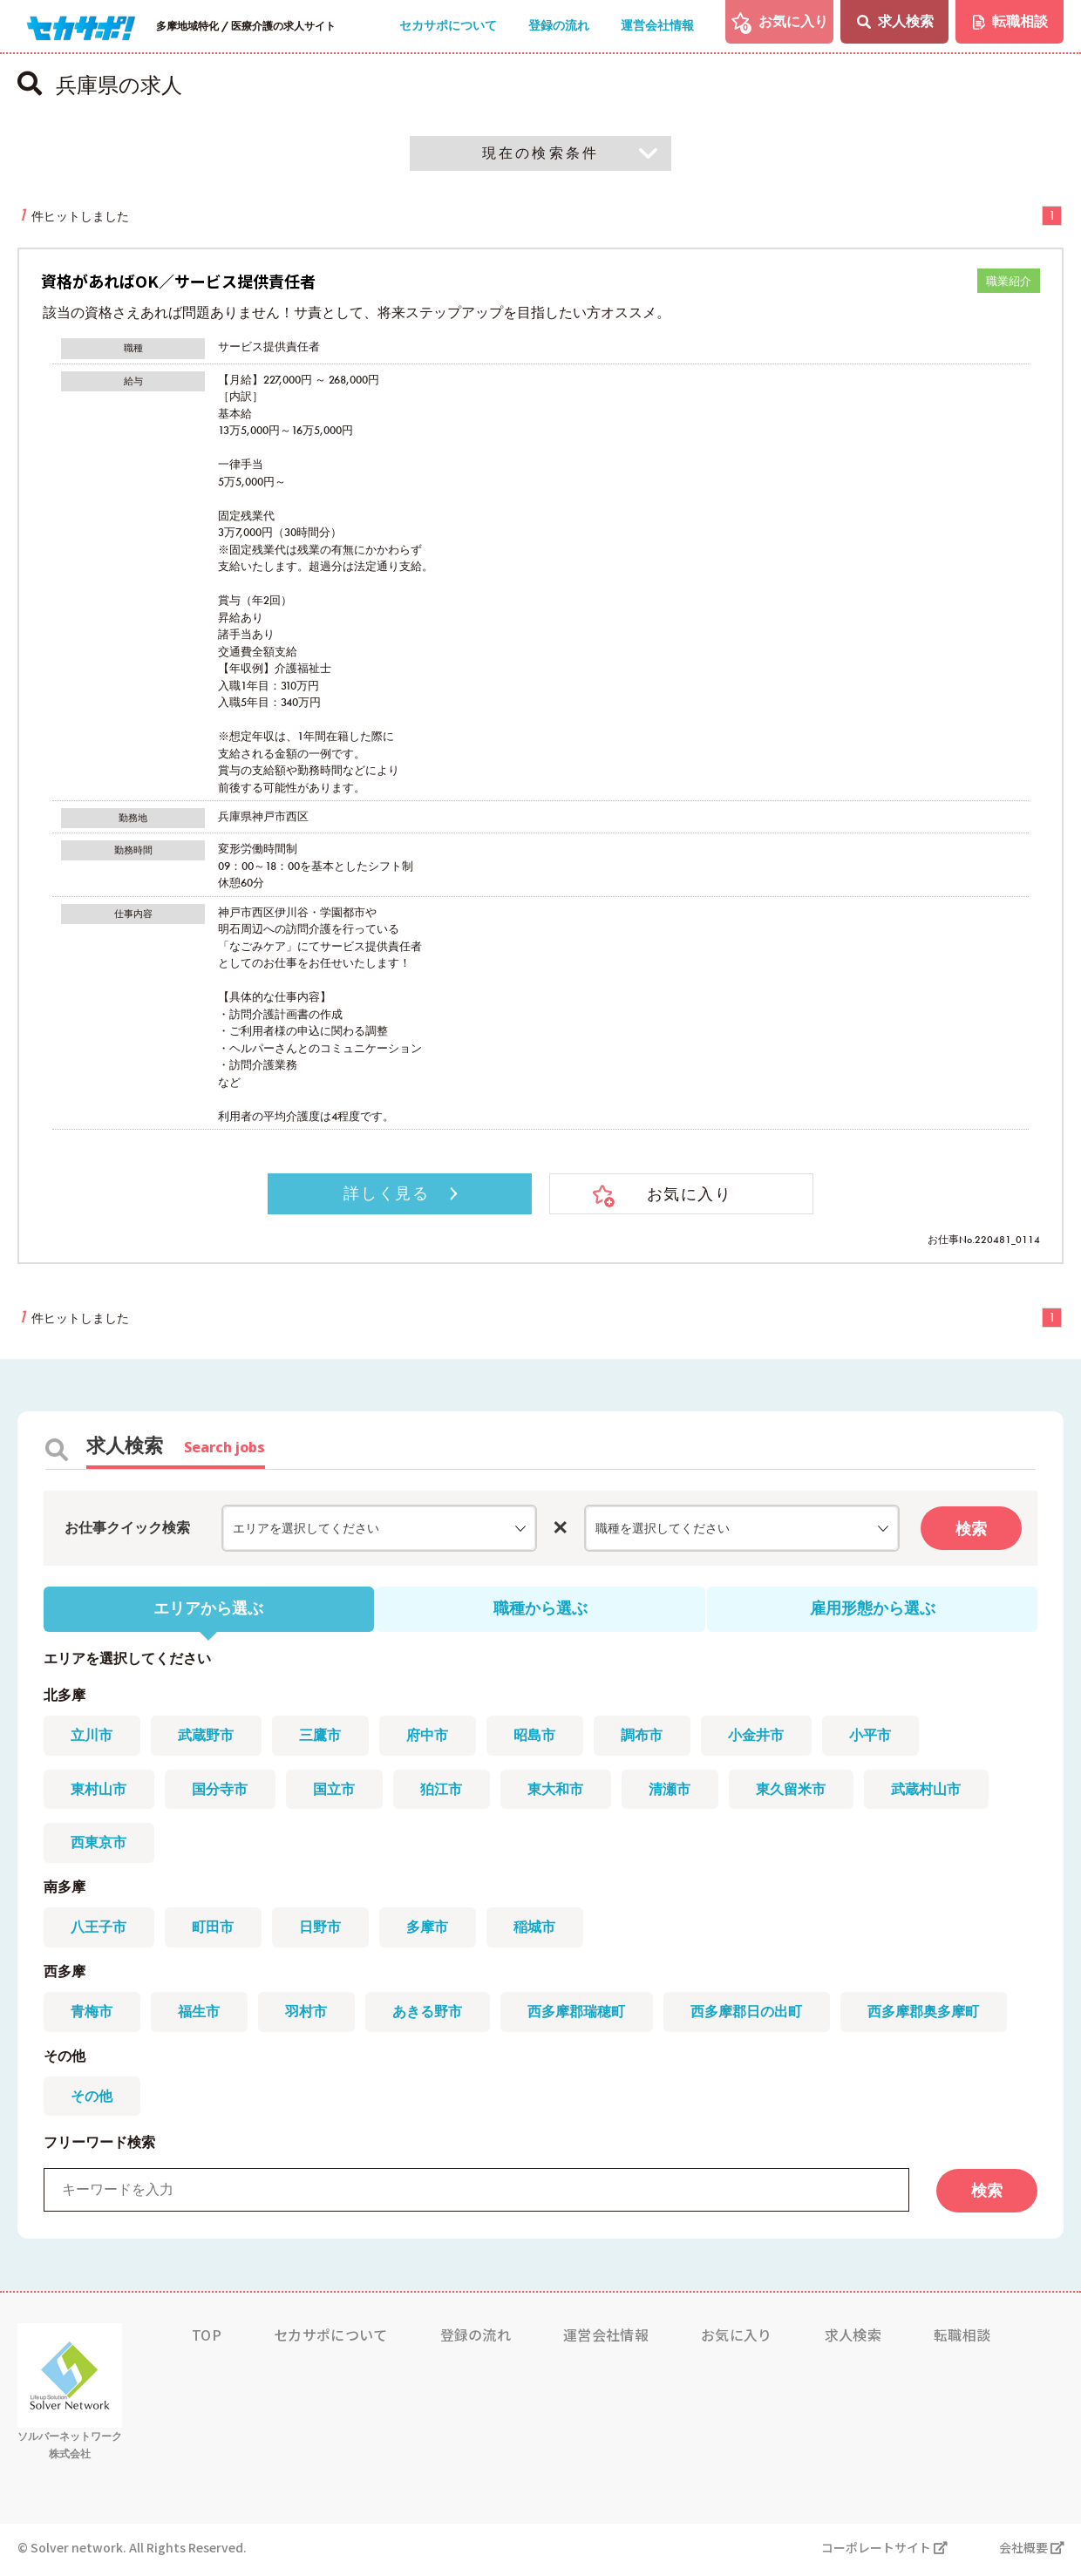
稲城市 (539, 1929)
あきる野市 (431, 2015)
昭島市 (539, 1737)
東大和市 (560, 1791)
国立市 (336, 1791)
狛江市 (445, 1791)
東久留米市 (797, 1791)
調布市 (647, 1737)
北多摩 (64, 1697)
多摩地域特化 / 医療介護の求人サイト (246, 26)
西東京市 (99, 1845)
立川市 (92, 1737)
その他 (64, 2060)
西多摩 (64, 1975)
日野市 (322, 1929)
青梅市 (92, 2015)
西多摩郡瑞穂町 (580, 2015)
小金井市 (762, 1737)
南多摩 (64, 1890)
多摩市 (431, 1929)
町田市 (214, 1929)
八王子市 (99, 1929)
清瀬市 (675, 1791)
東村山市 (99, 1791)
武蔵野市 (207, 1737)
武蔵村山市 (933, 1791)
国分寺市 (221, 1791)
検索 (971, 1529)
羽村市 (309, 2015)
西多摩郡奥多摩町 (929, 2015)
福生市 (200, 2015)
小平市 (877, 1737)
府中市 (431, 1737)
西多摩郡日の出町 (751, 2015)
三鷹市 (322, 1737)
